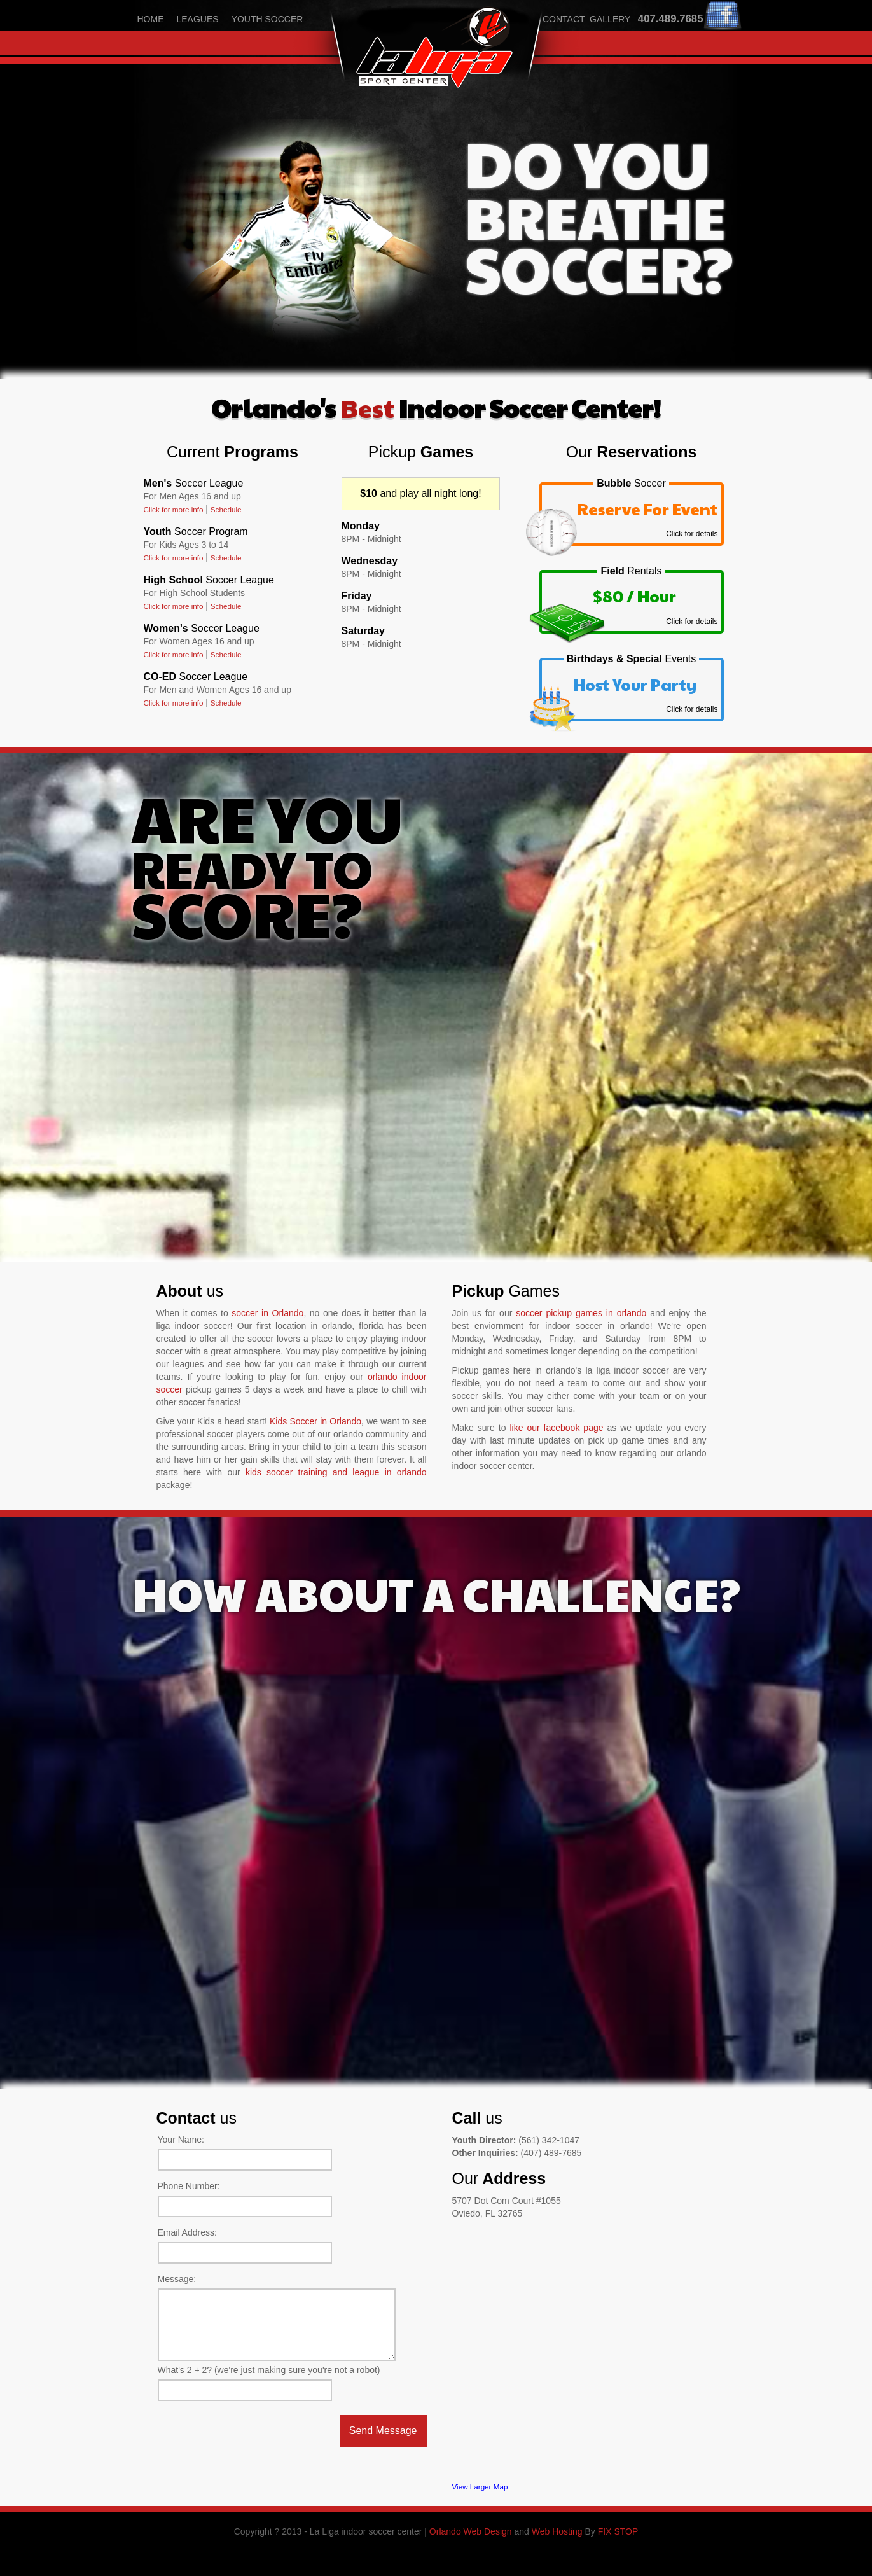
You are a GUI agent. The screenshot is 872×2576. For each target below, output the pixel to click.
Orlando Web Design (470, 2531)
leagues (198, 19)
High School (209, 579)
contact (564, 19)
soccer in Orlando (267, 1313)
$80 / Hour (634, 596)
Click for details (691, 533)
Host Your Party (634, 684)
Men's (194, 483)
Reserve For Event (647, 509)
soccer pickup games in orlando (581, 1313)
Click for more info (174, 509)
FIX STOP (618, 2531)
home (150, 19)
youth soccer (267, 19)
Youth (196, 531)
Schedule (226, 509)
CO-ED (196, 676)
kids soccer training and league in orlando (336, 1472)
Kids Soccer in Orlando (315, 1421)
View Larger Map (480, 2486)
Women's (202, 628)
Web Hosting (557, 2531)
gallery (610, 19)
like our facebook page (556, 1428)
